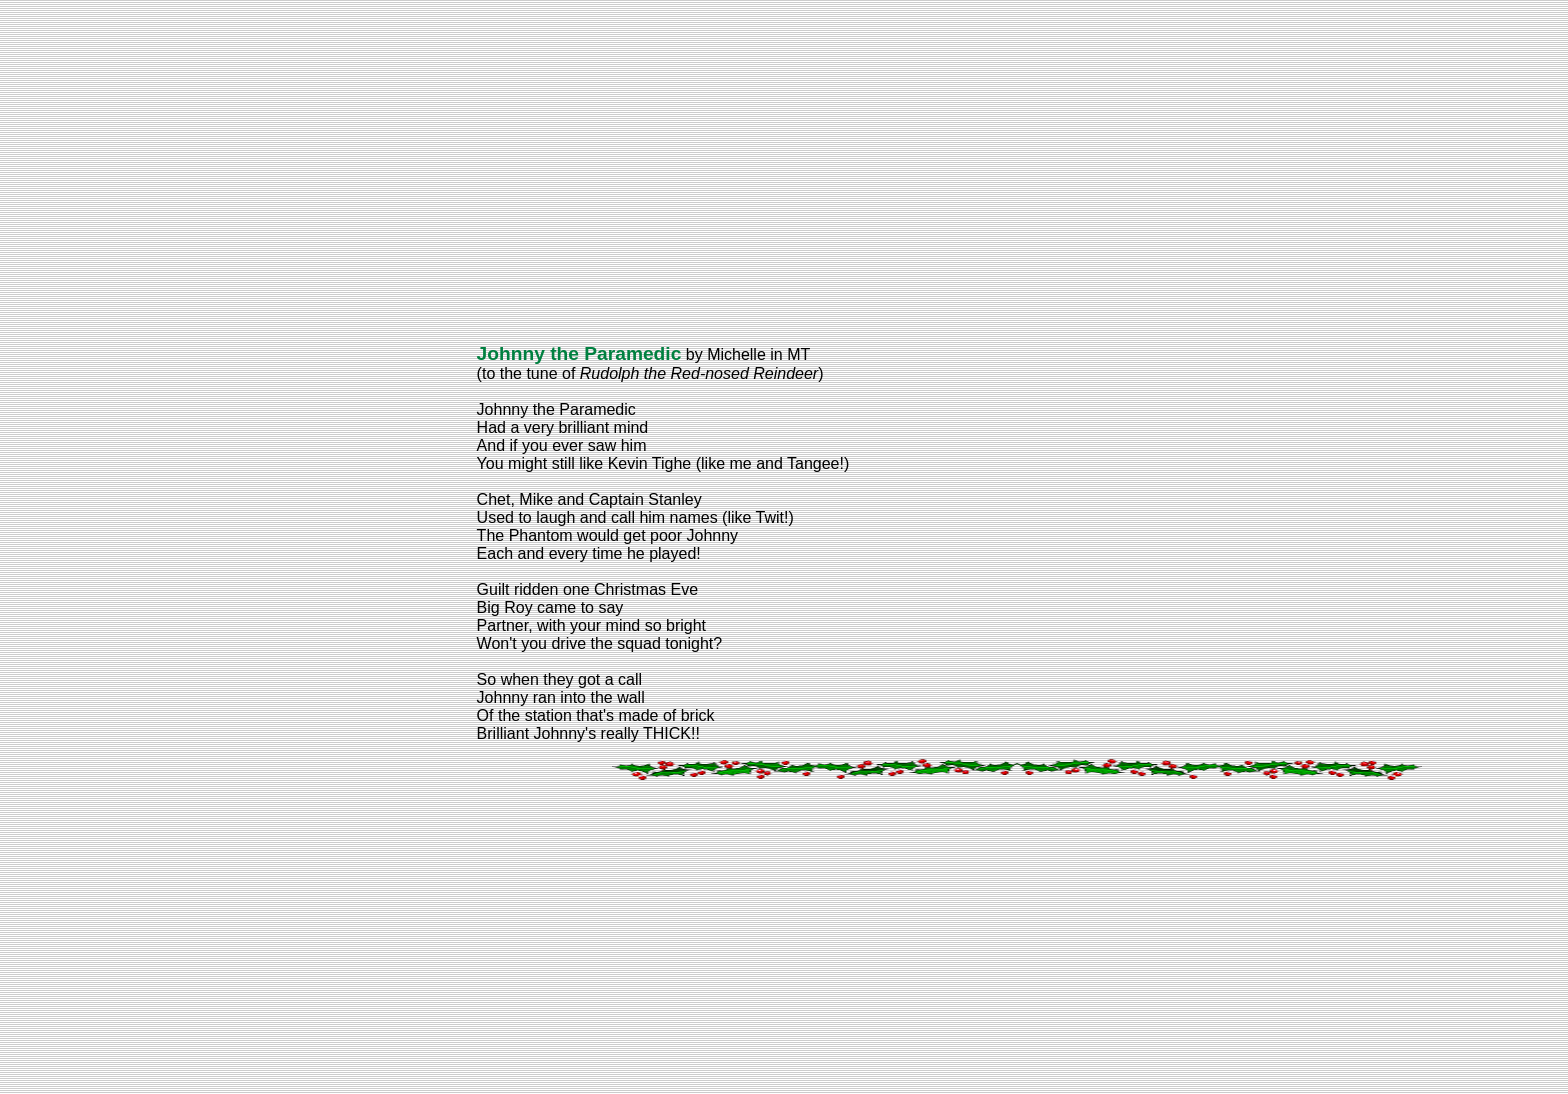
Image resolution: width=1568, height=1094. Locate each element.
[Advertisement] (608, 170)
